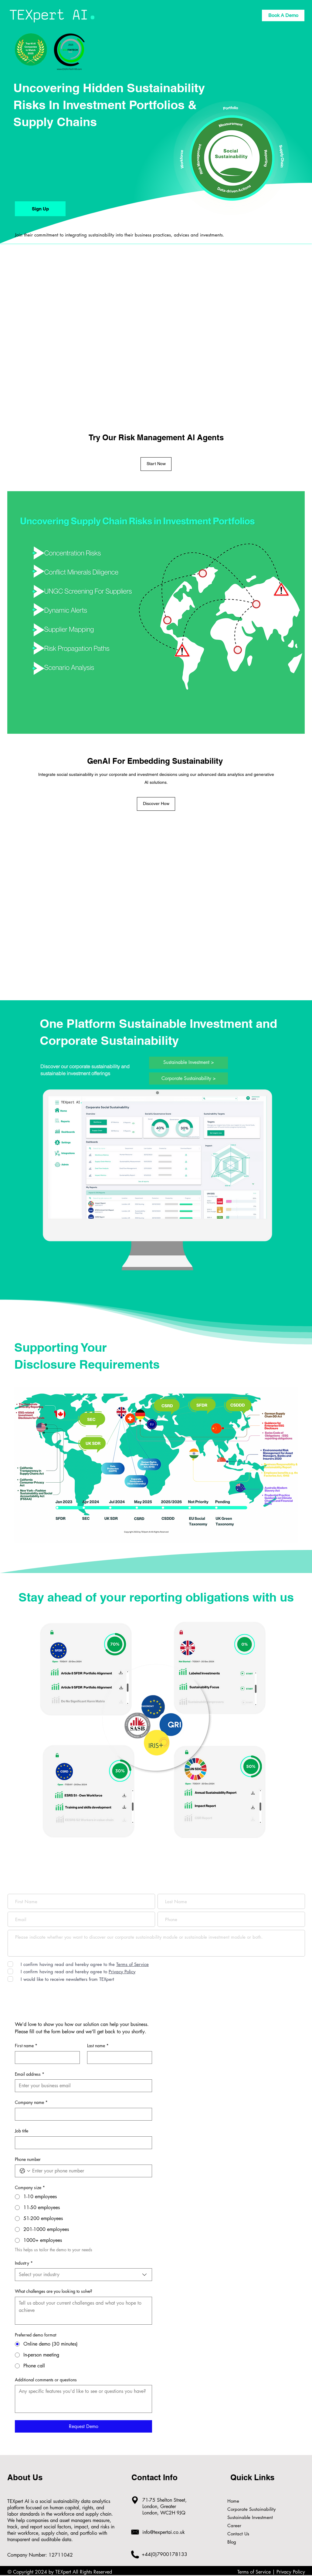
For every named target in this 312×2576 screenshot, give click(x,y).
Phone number (28, 2159)
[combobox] (83, 2274)
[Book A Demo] (283, 15)
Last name (98, 2046)
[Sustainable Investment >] (188, 1063)
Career (234, 2525)
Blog (231, 2542)
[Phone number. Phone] (89, 2171)
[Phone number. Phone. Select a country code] (25, 2171)
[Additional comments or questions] (83, 2399)
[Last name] (117, 2057)
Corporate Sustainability (246, 2509)
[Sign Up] (40, 208)
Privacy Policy (290, 2572)
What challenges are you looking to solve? (53, 2291)
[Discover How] (156, 804)
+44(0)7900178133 (164, 2554)
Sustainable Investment (246, 2517)
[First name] (45, 2057)
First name (26, 2046)
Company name (31, 2102)
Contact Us (238, 2534)
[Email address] (81, 2086)
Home (233, 2501)
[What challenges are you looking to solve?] (83, 2310)
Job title (21, 2131)
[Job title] (81, 2143)
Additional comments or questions (46, 2380)
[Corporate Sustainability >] (188, 1078)
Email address (29, 2074)
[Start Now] (156, 464)
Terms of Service (254, 2572)
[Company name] (81, 2114)
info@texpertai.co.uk (163, 2532)
